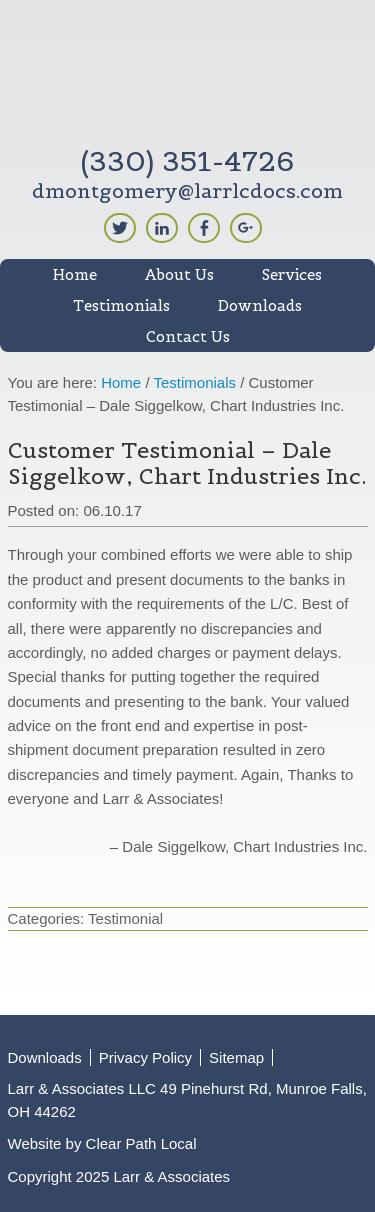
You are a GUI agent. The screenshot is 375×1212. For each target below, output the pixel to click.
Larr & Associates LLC (188, 77)
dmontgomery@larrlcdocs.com (187, 191)
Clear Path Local (141, 1143)
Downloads (45, 1057)
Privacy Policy (145, 1057)
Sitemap (236, 1057)
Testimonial (125, 918)
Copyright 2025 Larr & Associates (119, 1176)
